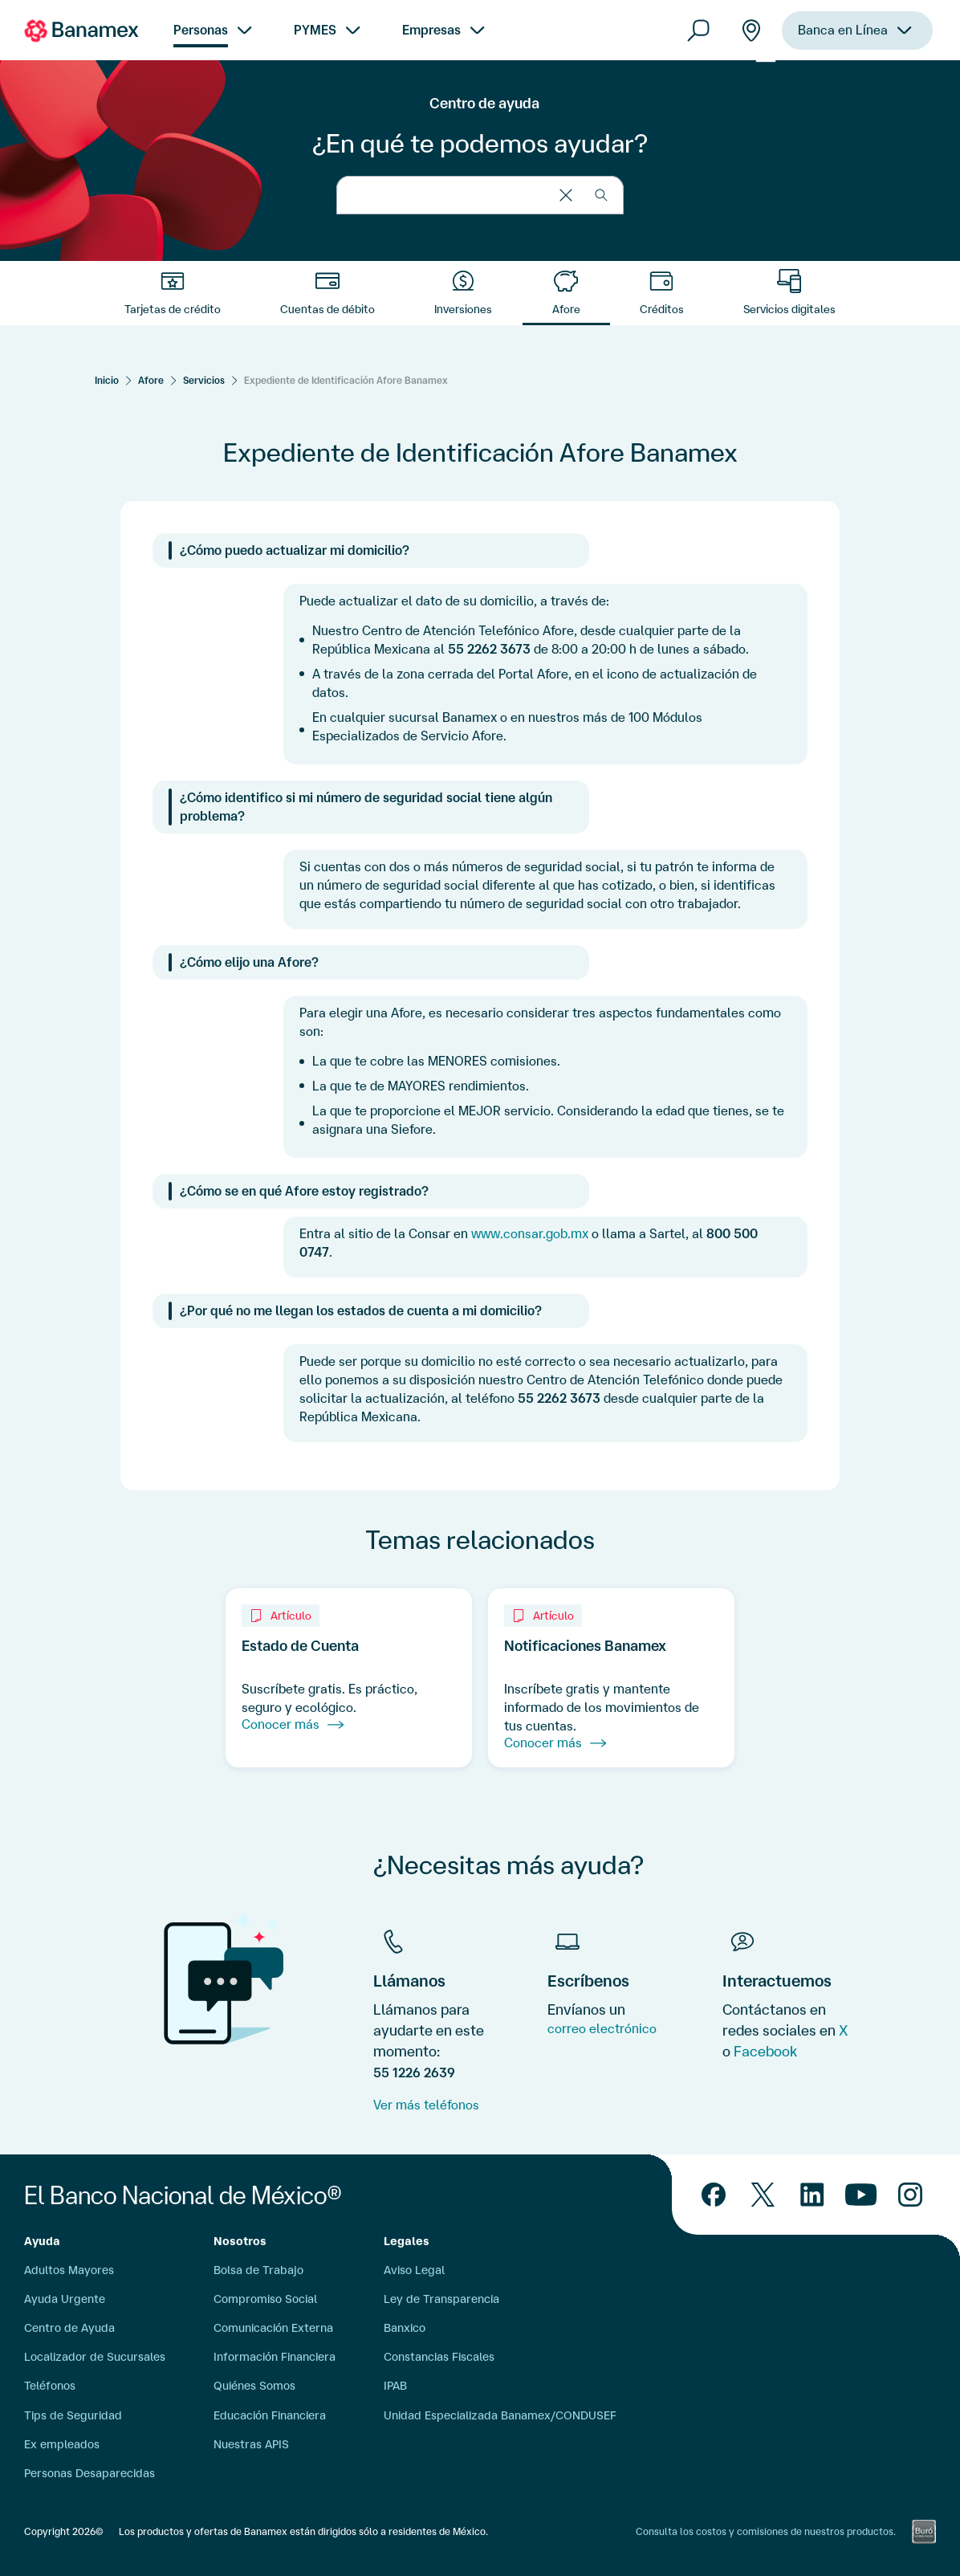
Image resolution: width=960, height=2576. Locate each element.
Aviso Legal (414, 2270)
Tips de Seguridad (73, 2415)
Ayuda (42, 2241)
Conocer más (293, 1725)
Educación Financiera (270, 2415)
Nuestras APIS (251, 2444)
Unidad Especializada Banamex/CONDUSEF (500, 2415)
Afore (151, 380)
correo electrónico (602, 2028)
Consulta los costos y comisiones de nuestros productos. (766, 2531)
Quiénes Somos (254, 2385)
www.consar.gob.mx (529, 1233)
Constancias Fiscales (439, 2356)
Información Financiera (275, 2356)
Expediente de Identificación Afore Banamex (346, 380)
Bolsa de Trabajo (258, 2270)
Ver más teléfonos (426, 2104)
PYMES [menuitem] (315, 29)
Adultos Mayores (69, 2270)
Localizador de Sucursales (94, 2356)
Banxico (404, 2327)
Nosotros (240, 2241)
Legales (406, 2241)
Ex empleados (62, 2444)
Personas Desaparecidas (89, 2473)
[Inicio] (107, 380)
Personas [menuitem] (200, 29)
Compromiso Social (265, 2299)
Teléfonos (49, 2385)
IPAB (395, 2385)
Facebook (765, 2051)
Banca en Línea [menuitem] (843, 29)
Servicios (204, 380)
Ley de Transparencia (441, 2299)
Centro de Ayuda (69, 2327)
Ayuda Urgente (64, 2299)
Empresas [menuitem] (431, 29)
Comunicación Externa (273, 2327)
